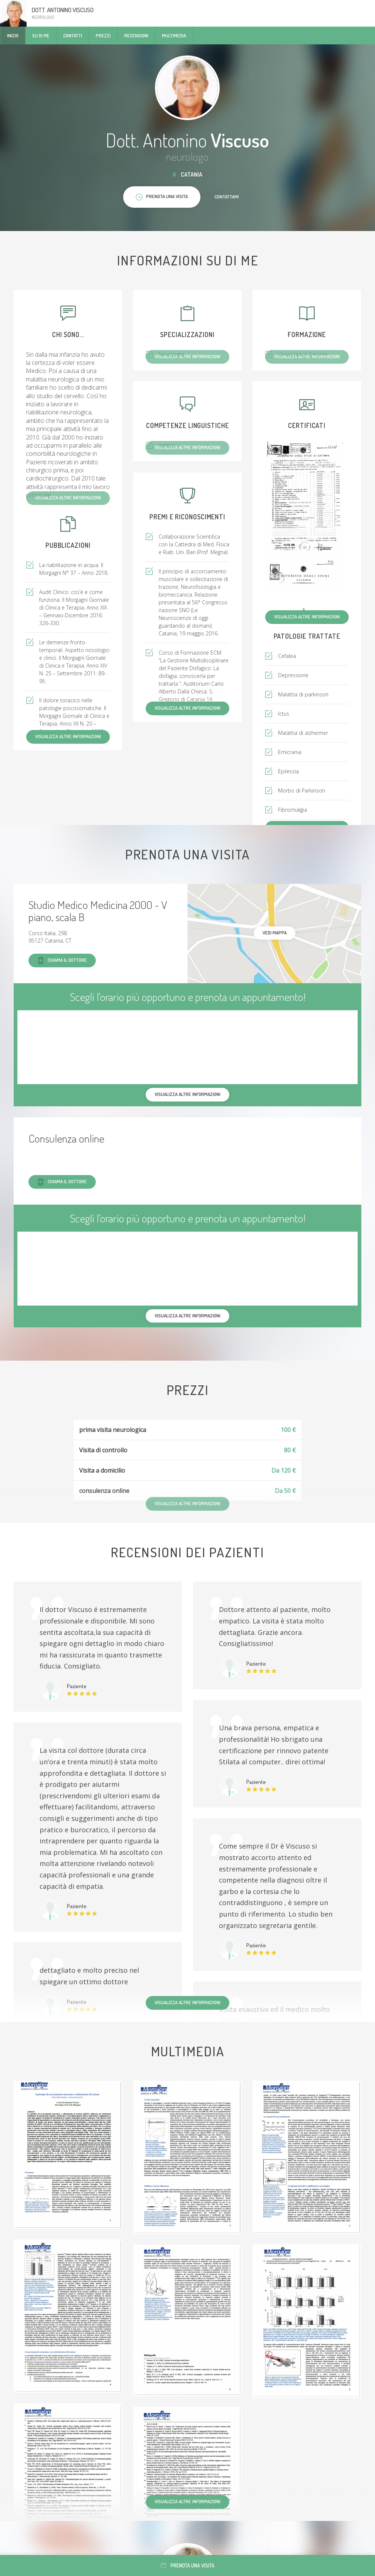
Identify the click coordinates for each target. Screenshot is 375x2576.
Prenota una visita (187, 2565)
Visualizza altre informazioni (307, 617)
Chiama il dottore (62, 960)
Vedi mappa (275, 933)
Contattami (226, 197)
